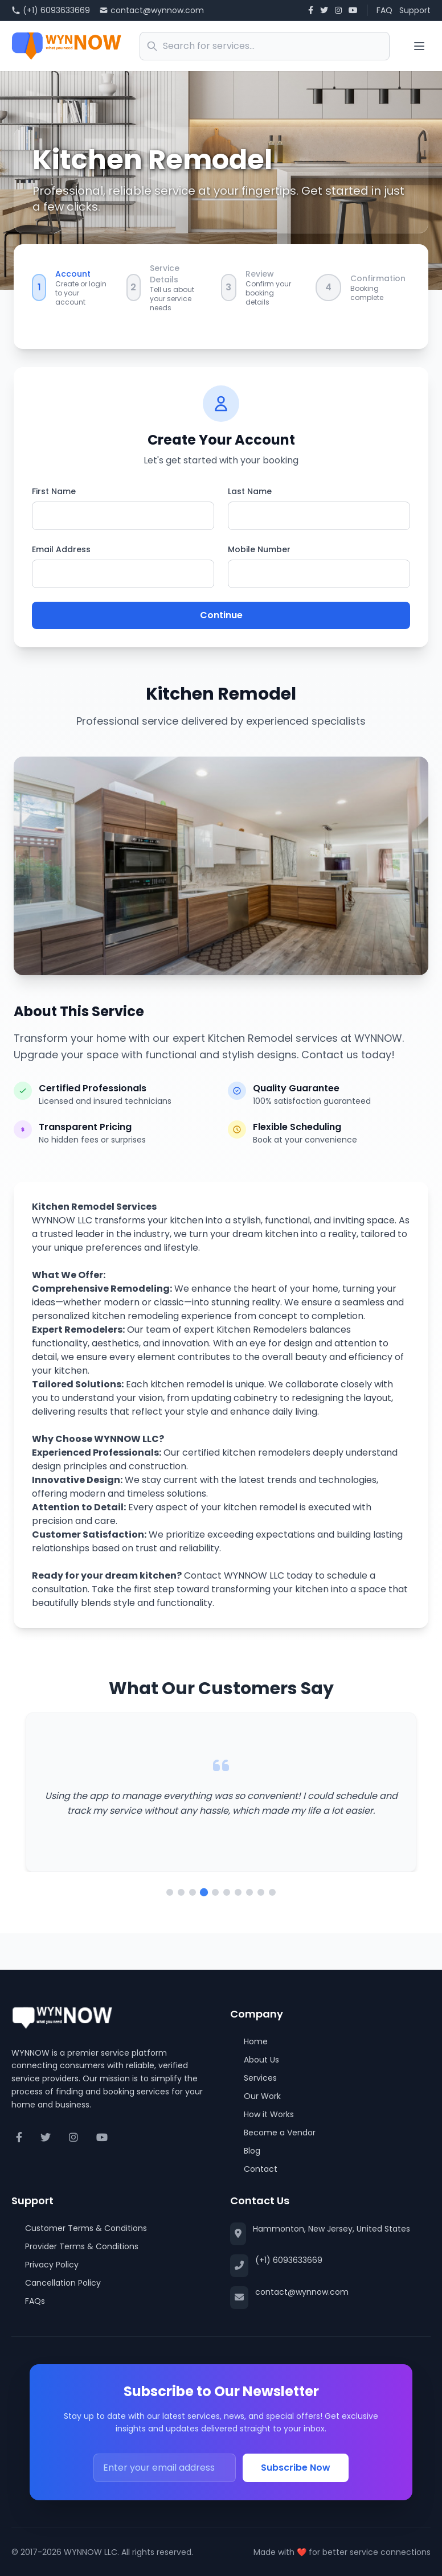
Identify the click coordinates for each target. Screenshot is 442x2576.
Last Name (250, 491)
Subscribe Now (295, 2467)
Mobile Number (259, 549)
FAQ (384, 10)
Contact (253, 2169)
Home (249, 2041)
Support (415, 10)
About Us (254, 2059)
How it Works (262, 2114)
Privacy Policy (45, 2264)
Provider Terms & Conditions (74, 2246)
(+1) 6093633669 (50, 10)
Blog (245, 2150)
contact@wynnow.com (151, 10)
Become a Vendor (273, 2132)
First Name (54, 491)
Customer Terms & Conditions (79, 2228)
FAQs (28, 2301)
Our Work (255, 2096)
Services (253, 2078)
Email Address (61, 549)
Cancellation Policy (56, 2283)
